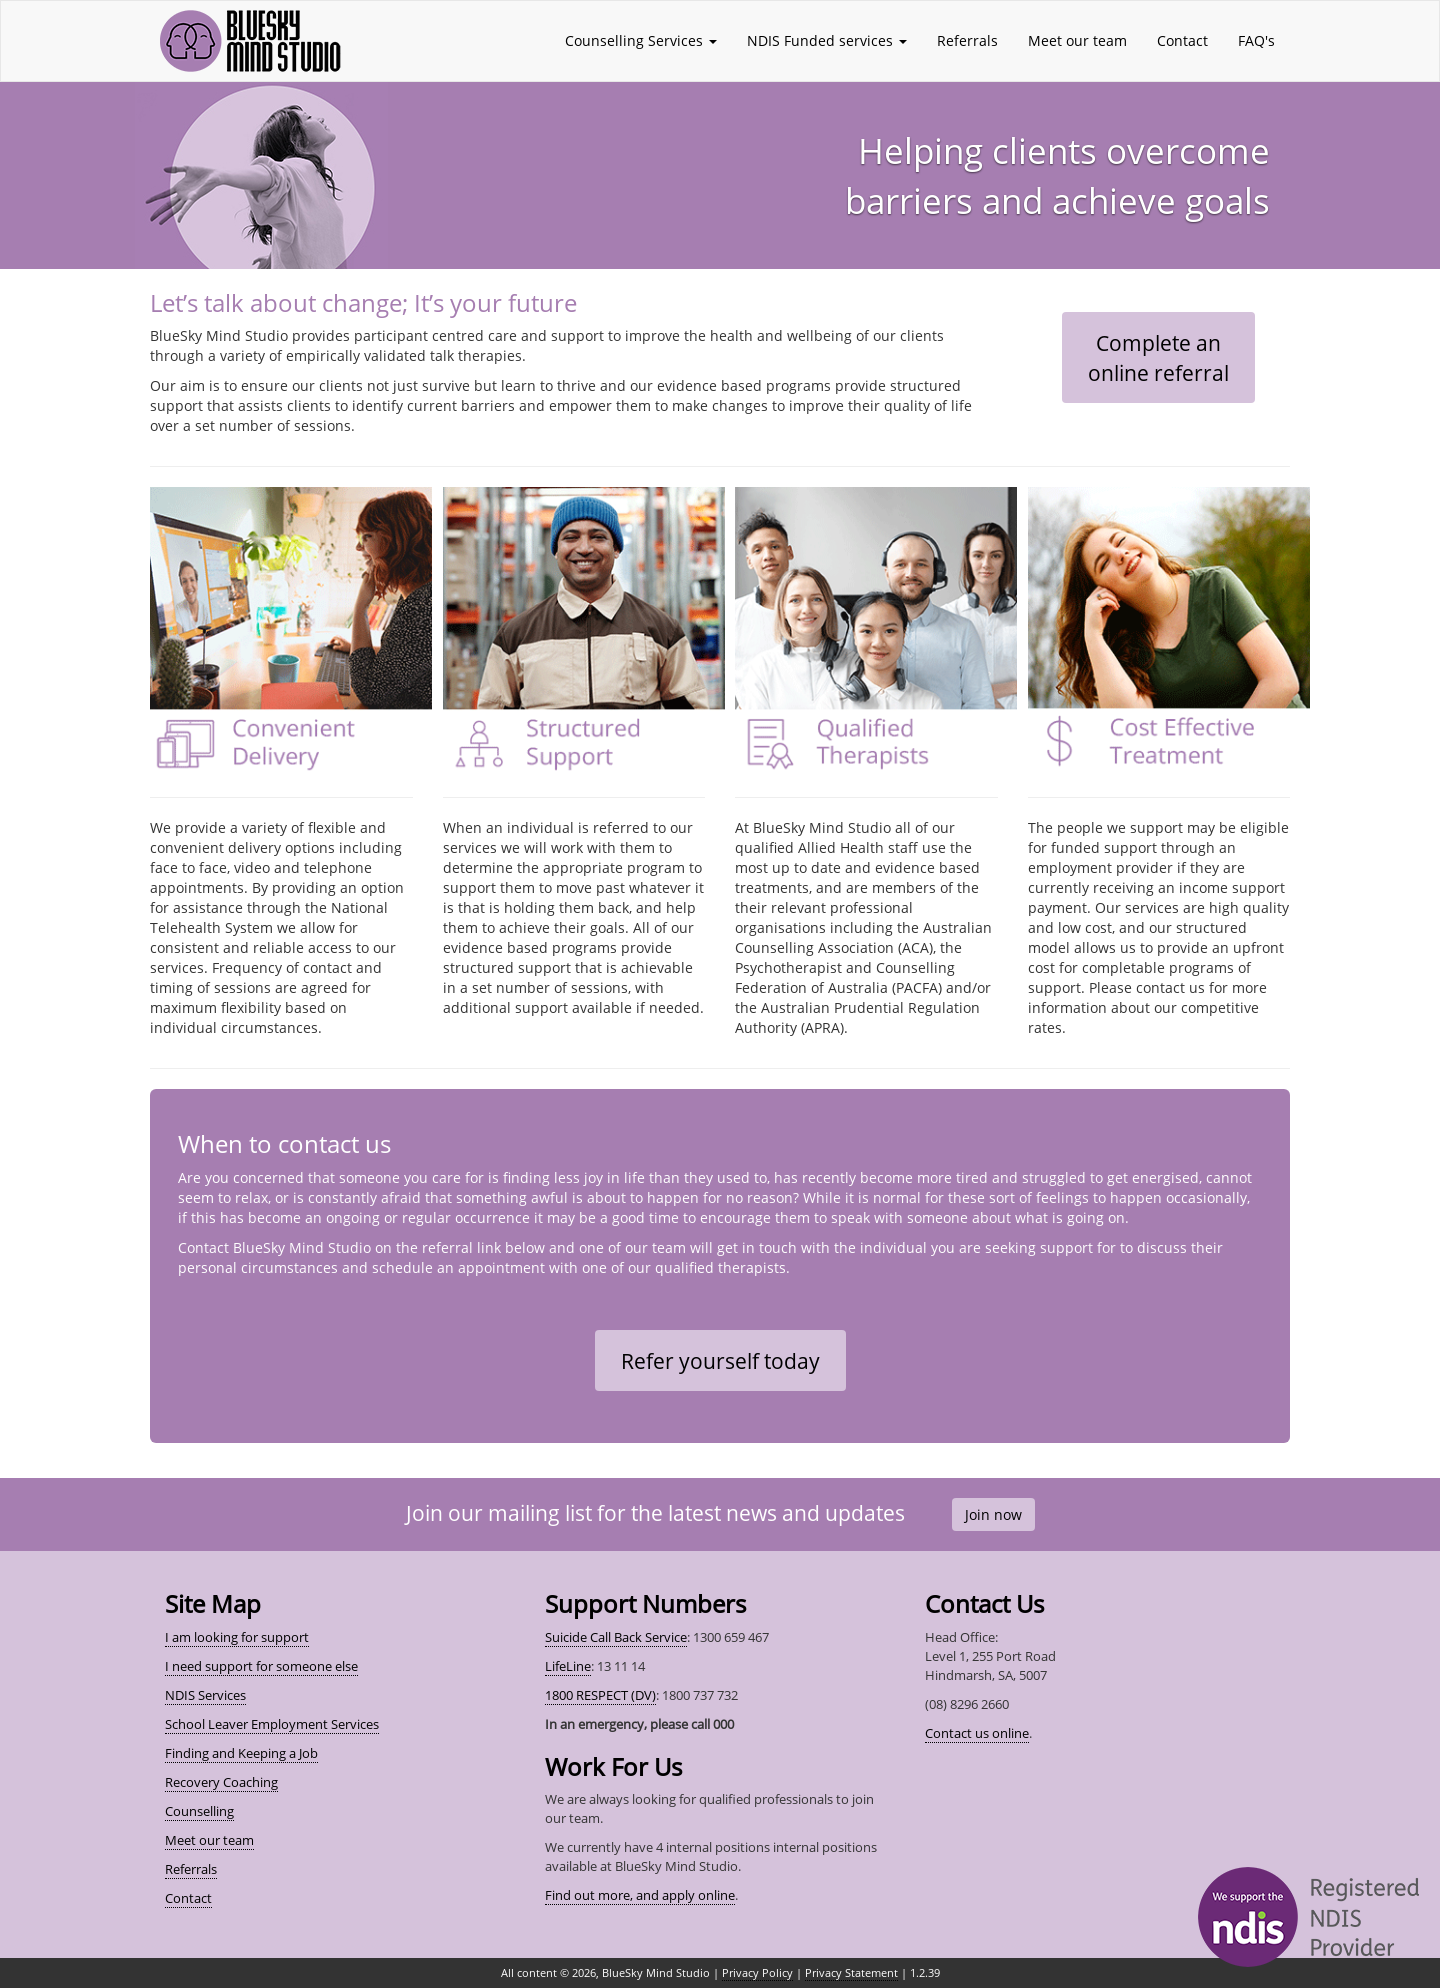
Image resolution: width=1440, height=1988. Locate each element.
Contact (1182, 40)
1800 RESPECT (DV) (600, 1695)
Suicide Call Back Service (616, 1637)
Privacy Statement (851, 1972)
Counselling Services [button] (641, 40)
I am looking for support (237, 1637)
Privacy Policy (757, 1972)
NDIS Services (205, 1695)
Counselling (199, 1811)
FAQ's (1256, 40)
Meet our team (1077, 40)
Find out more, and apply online (640, 1895)
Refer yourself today (720, 1361)
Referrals (967, 40)
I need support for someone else (261, 1666)
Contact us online (977, 1733)
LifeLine (568, 1666)
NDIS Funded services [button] (827, 40)
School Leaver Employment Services (272, 1724)
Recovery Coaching (221, 1782)
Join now (993, 1514)
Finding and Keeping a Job (241, 1753)
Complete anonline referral (1158, 358)
